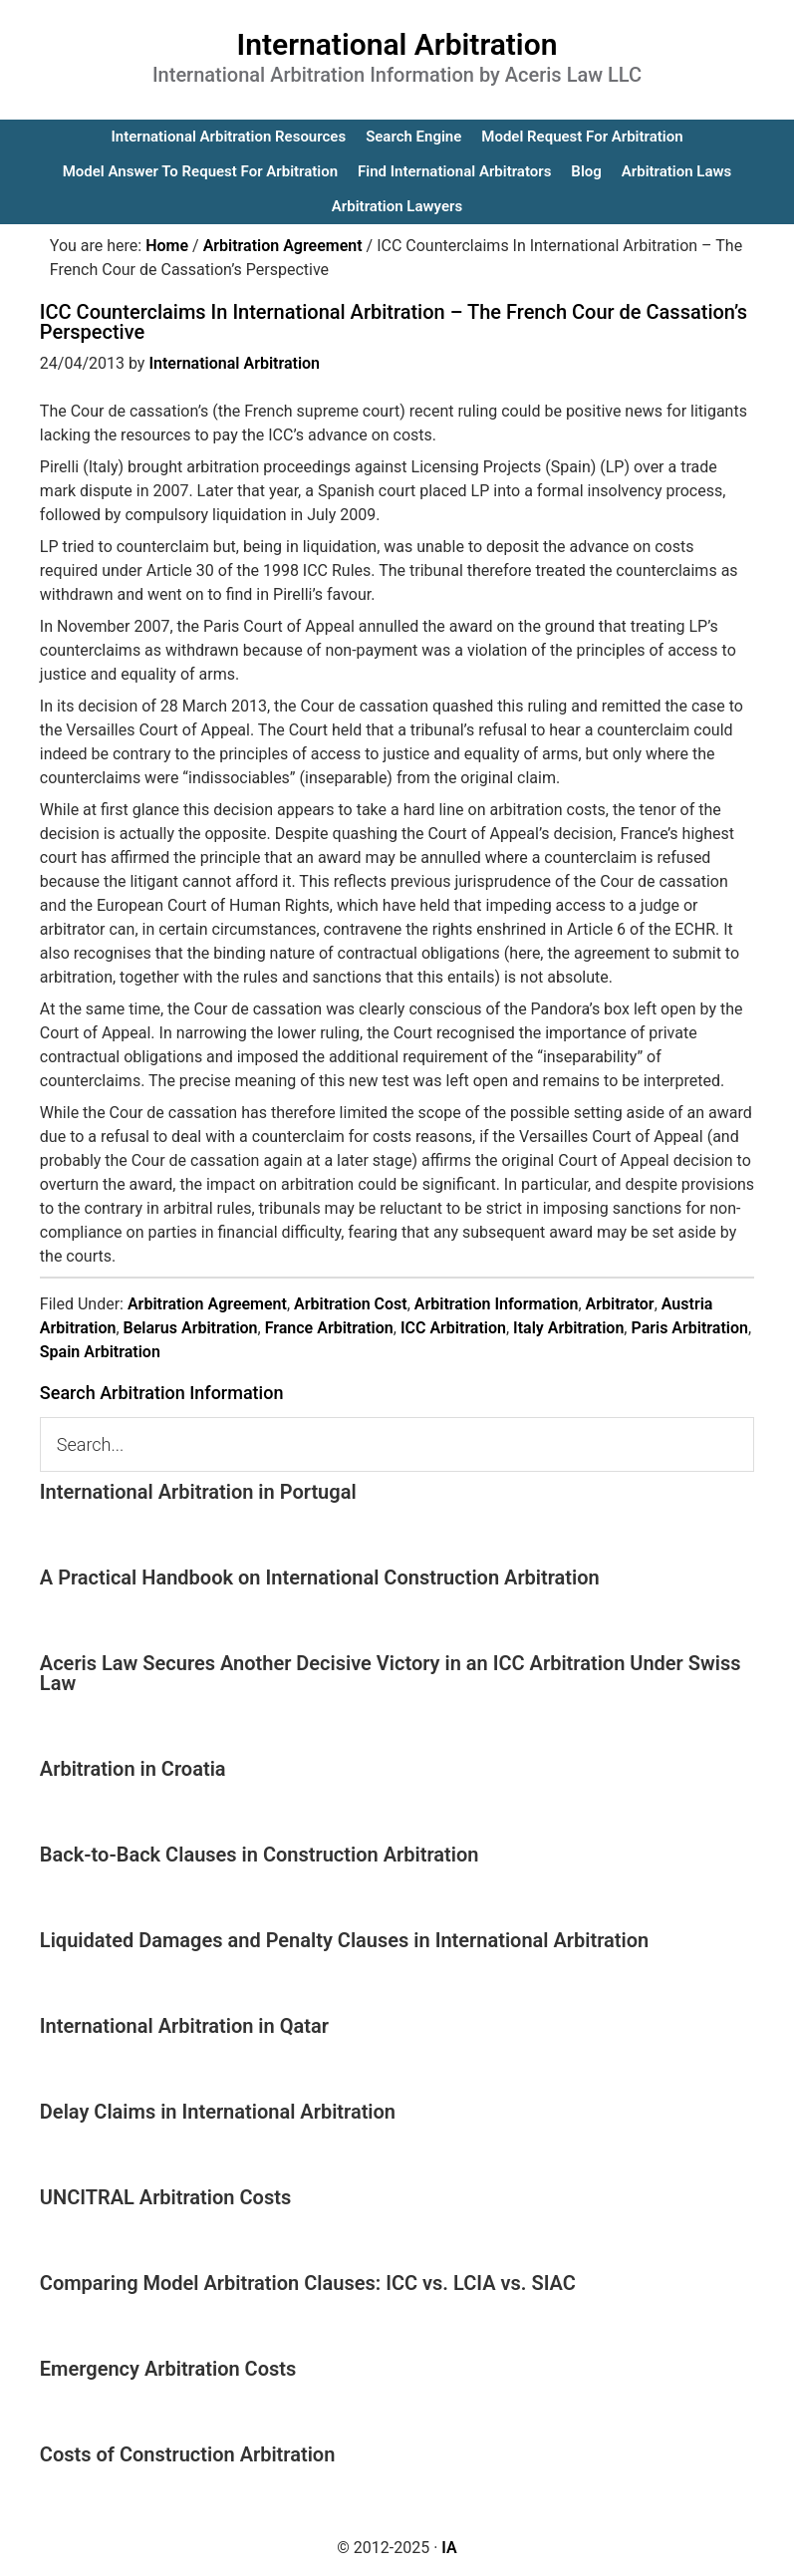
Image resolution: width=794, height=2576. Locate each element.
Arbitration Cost (350, 1303)
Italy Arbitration (568, 1327)
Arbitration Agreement (207, 1303)
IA (448, 2547)
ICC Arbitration (453, 1327)
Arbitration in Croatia (133, 1769)
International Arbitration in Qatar (184, 2026)
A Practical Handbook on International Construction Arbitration (320, 1577)
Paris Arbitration (689, 1327)
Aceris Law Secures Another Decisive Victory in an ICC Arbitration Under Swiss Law (390, 1673)
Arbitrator (620, 1303)
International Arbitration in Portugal (198, 1492)
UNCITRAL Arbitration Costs (165, 2197)
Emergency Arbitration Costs (168, 2369)
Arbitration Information (496, 1303)
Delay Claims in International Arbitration (218, 2112)
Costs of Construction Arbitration (188, 2454)
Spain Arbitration (100, 1351)
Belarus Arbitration (191, 1327)
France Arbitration (329, 1327)
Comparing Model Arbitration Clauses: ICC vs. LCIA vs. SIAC (308, 2283)
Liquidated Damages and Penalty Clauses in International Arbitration (344, 1940)
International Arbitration (397, 44)
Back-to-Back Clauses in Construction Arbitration (259, 1854)
